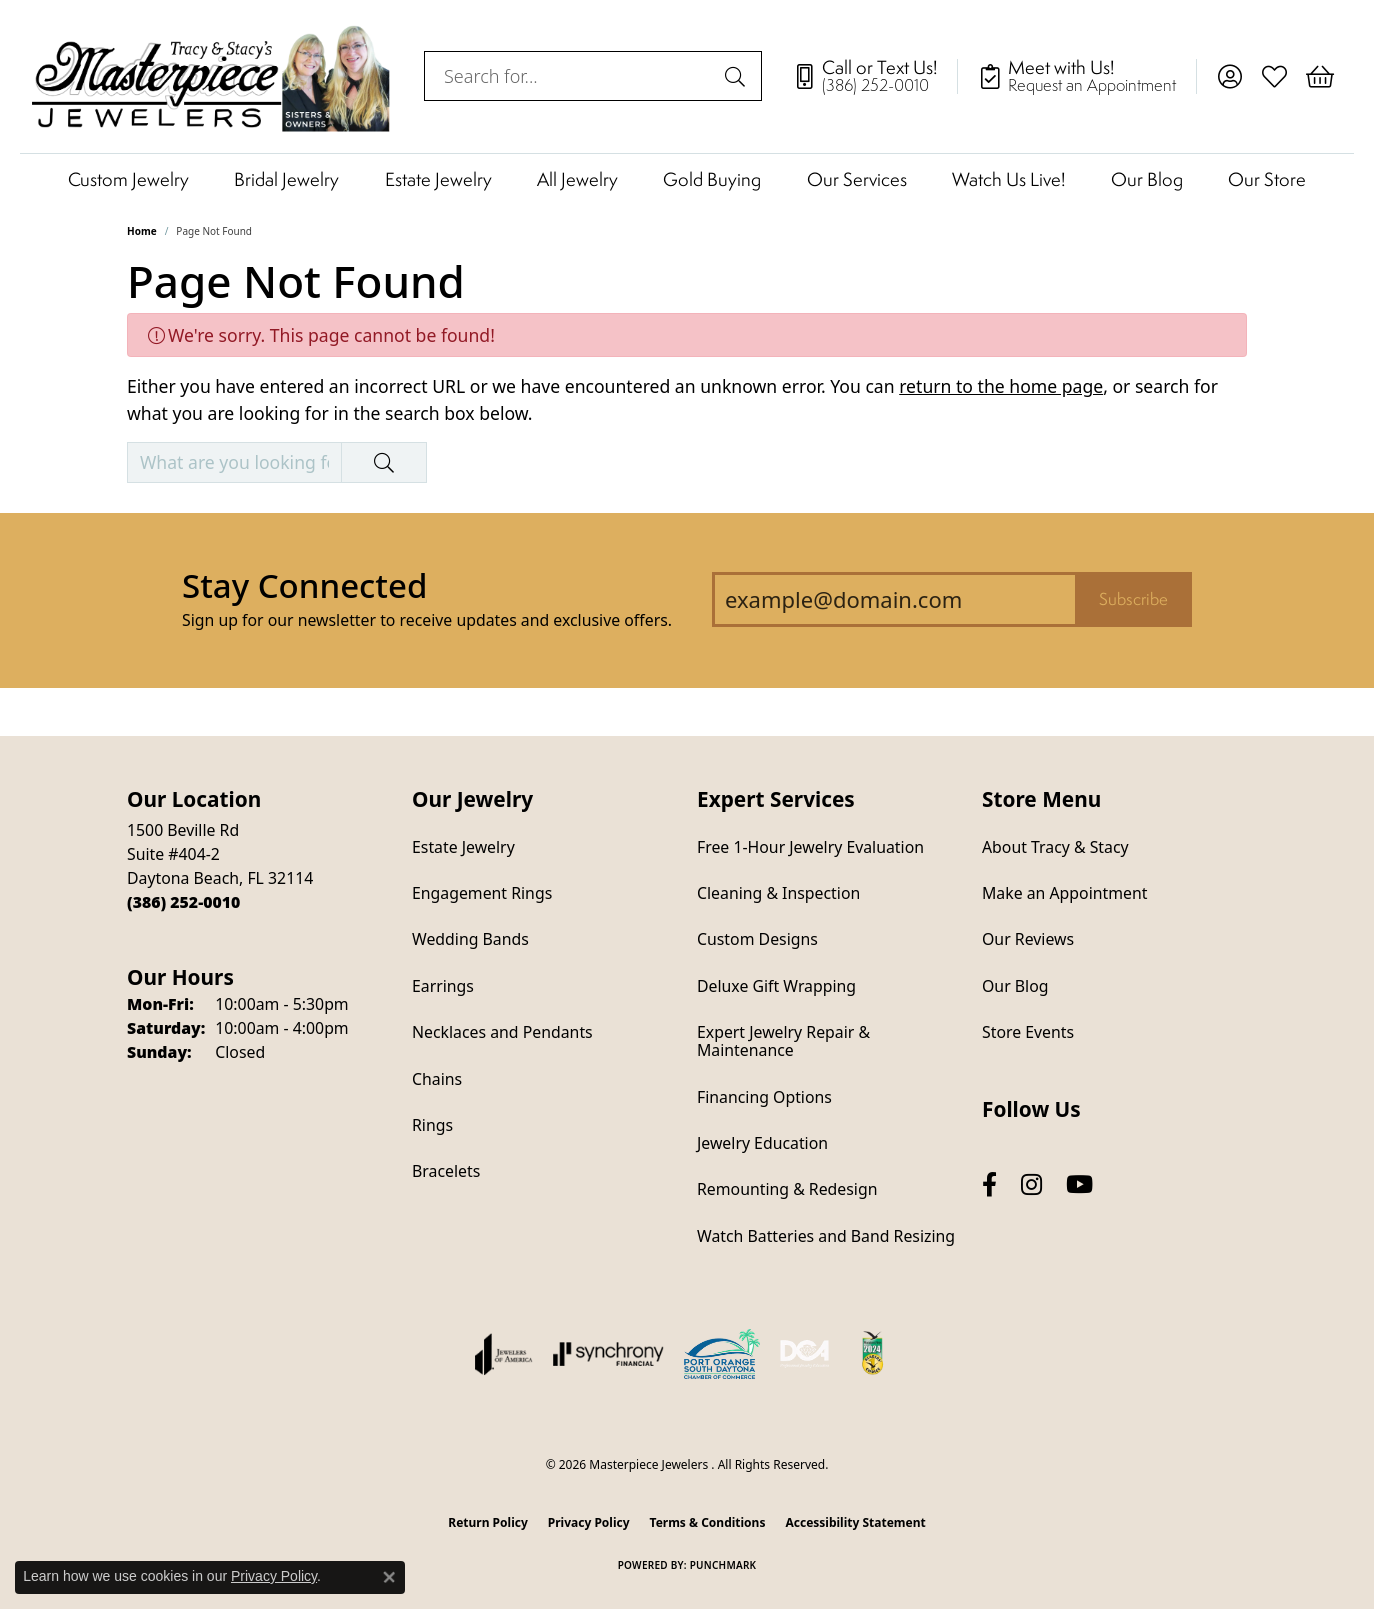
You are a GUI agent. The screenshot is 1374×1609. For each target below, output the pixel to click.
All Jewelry (577, 179)
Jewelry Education (762, 1143)
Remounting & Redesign (787, 1189)
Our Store (1267, 179)
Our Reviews (1028, 939)
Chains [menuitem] (437, 1079)
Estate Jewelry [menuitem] (463, 847)
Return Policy (488, 1522)
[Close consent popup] (389, 1577)
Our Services (857, 179)
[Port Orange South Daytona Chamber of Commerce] (722, 1354)
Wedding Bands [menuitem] (470, 939)
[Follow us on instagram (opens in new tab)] (1031, 1184)
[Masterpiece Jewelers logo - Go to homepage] (212, 76)
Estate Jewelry (438, 179)
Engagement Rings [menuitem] (482, 893)
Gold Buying (712, 179)
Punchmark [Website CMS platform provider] (723, 1565)
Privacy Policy (589, 1522)
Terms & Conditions (708, 1522)
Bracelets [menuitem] (446, 1171)
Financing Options (764, 1097)
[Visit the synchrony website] (608, 1354)
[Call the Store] (183, 902)
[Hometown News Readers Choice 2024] (874, 1354)
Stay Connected (304, 585)
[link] (875, 76)
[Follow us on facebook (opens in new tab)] (989, 1184)
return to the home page (1001, 386)
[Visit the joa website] (504, 1354)
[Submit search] (738, 76)
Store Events (1028, 1032)
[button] (1229, 76)
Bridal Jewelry (286, 179)
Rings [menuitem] (432, 1125)
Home (142, 231)
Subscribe (1133, 599)
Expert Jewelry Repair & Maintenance (783, 1041)
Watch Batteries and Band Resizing (826, 1236)
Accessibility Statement (855, 1522)
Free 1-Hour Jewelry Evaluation (810, 847)
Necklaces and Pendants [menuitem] (502, 1032)
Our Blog (1147, 179)
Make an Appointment (1064, 893)
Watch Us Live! (1008, 179)
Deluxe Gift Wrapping (776, 986)
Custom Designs (757, 939)
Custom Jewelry (128, 179)
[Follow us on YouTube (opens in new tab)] (1079, 1184)
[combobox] (570, 76)
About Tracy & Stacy (1055, 847)
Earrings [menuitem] (443, 986)
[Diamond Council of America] (805, 1354)
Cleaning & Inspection (778, 893)
